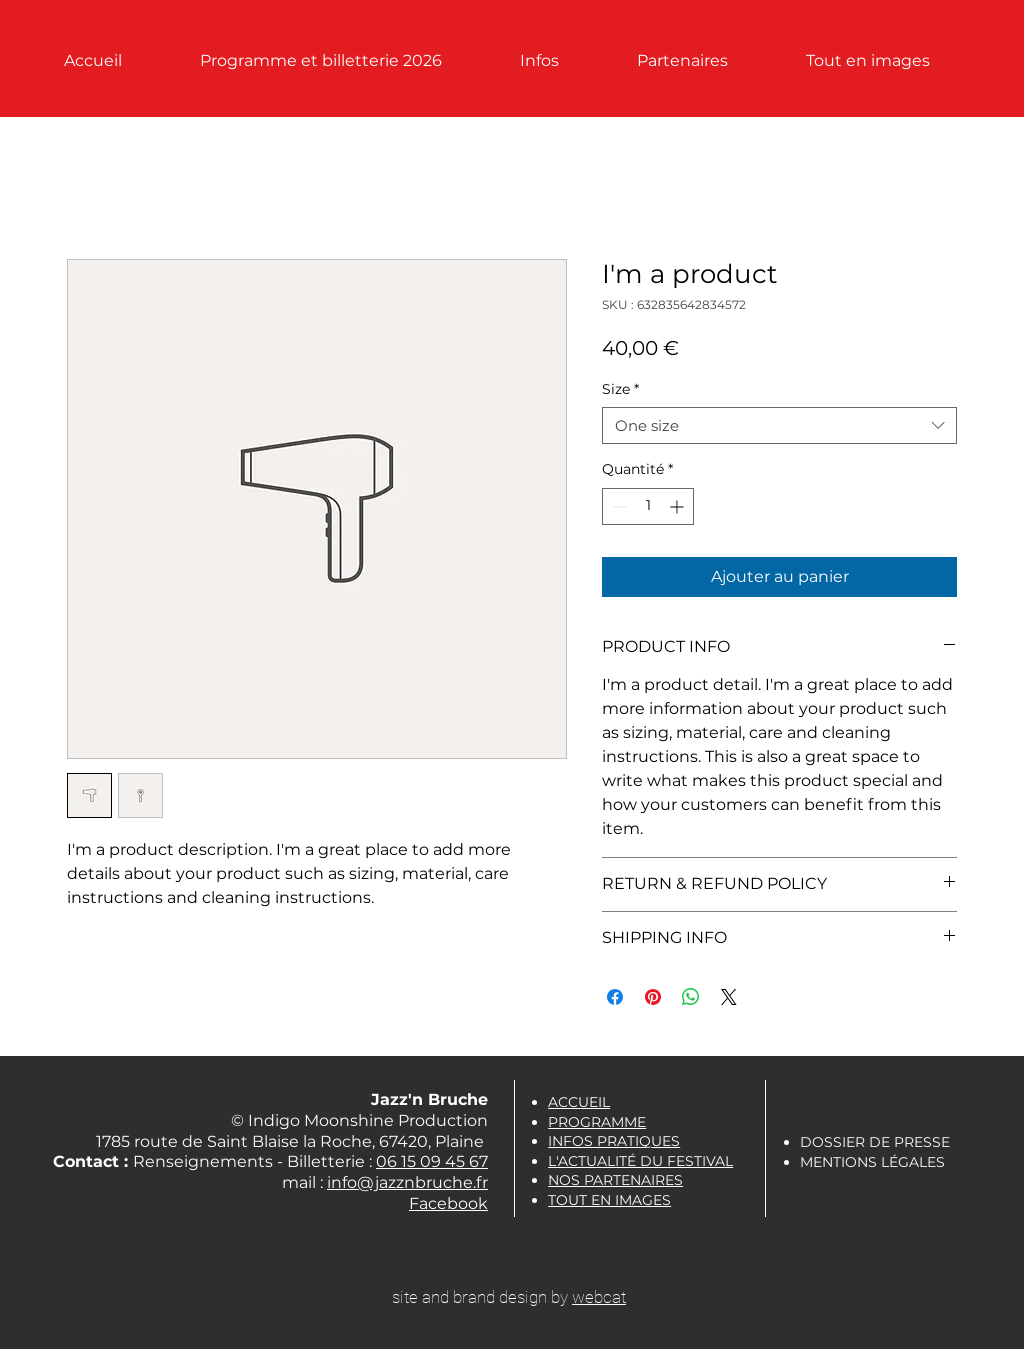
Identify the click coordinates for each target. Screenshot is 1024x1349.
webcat (599, 1297)
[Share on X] (729, 997)
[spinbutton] (648, 506)
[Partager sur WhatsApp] (691, 997)
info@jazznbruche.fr (407, 1182)
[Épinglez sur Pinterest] (653, 997)
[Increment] (678, 506)
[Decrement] (617, 506)
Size (620, 389)
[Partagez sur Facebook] (615, 997)
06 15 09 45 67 (432, 1161)
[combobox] (779, 426)
